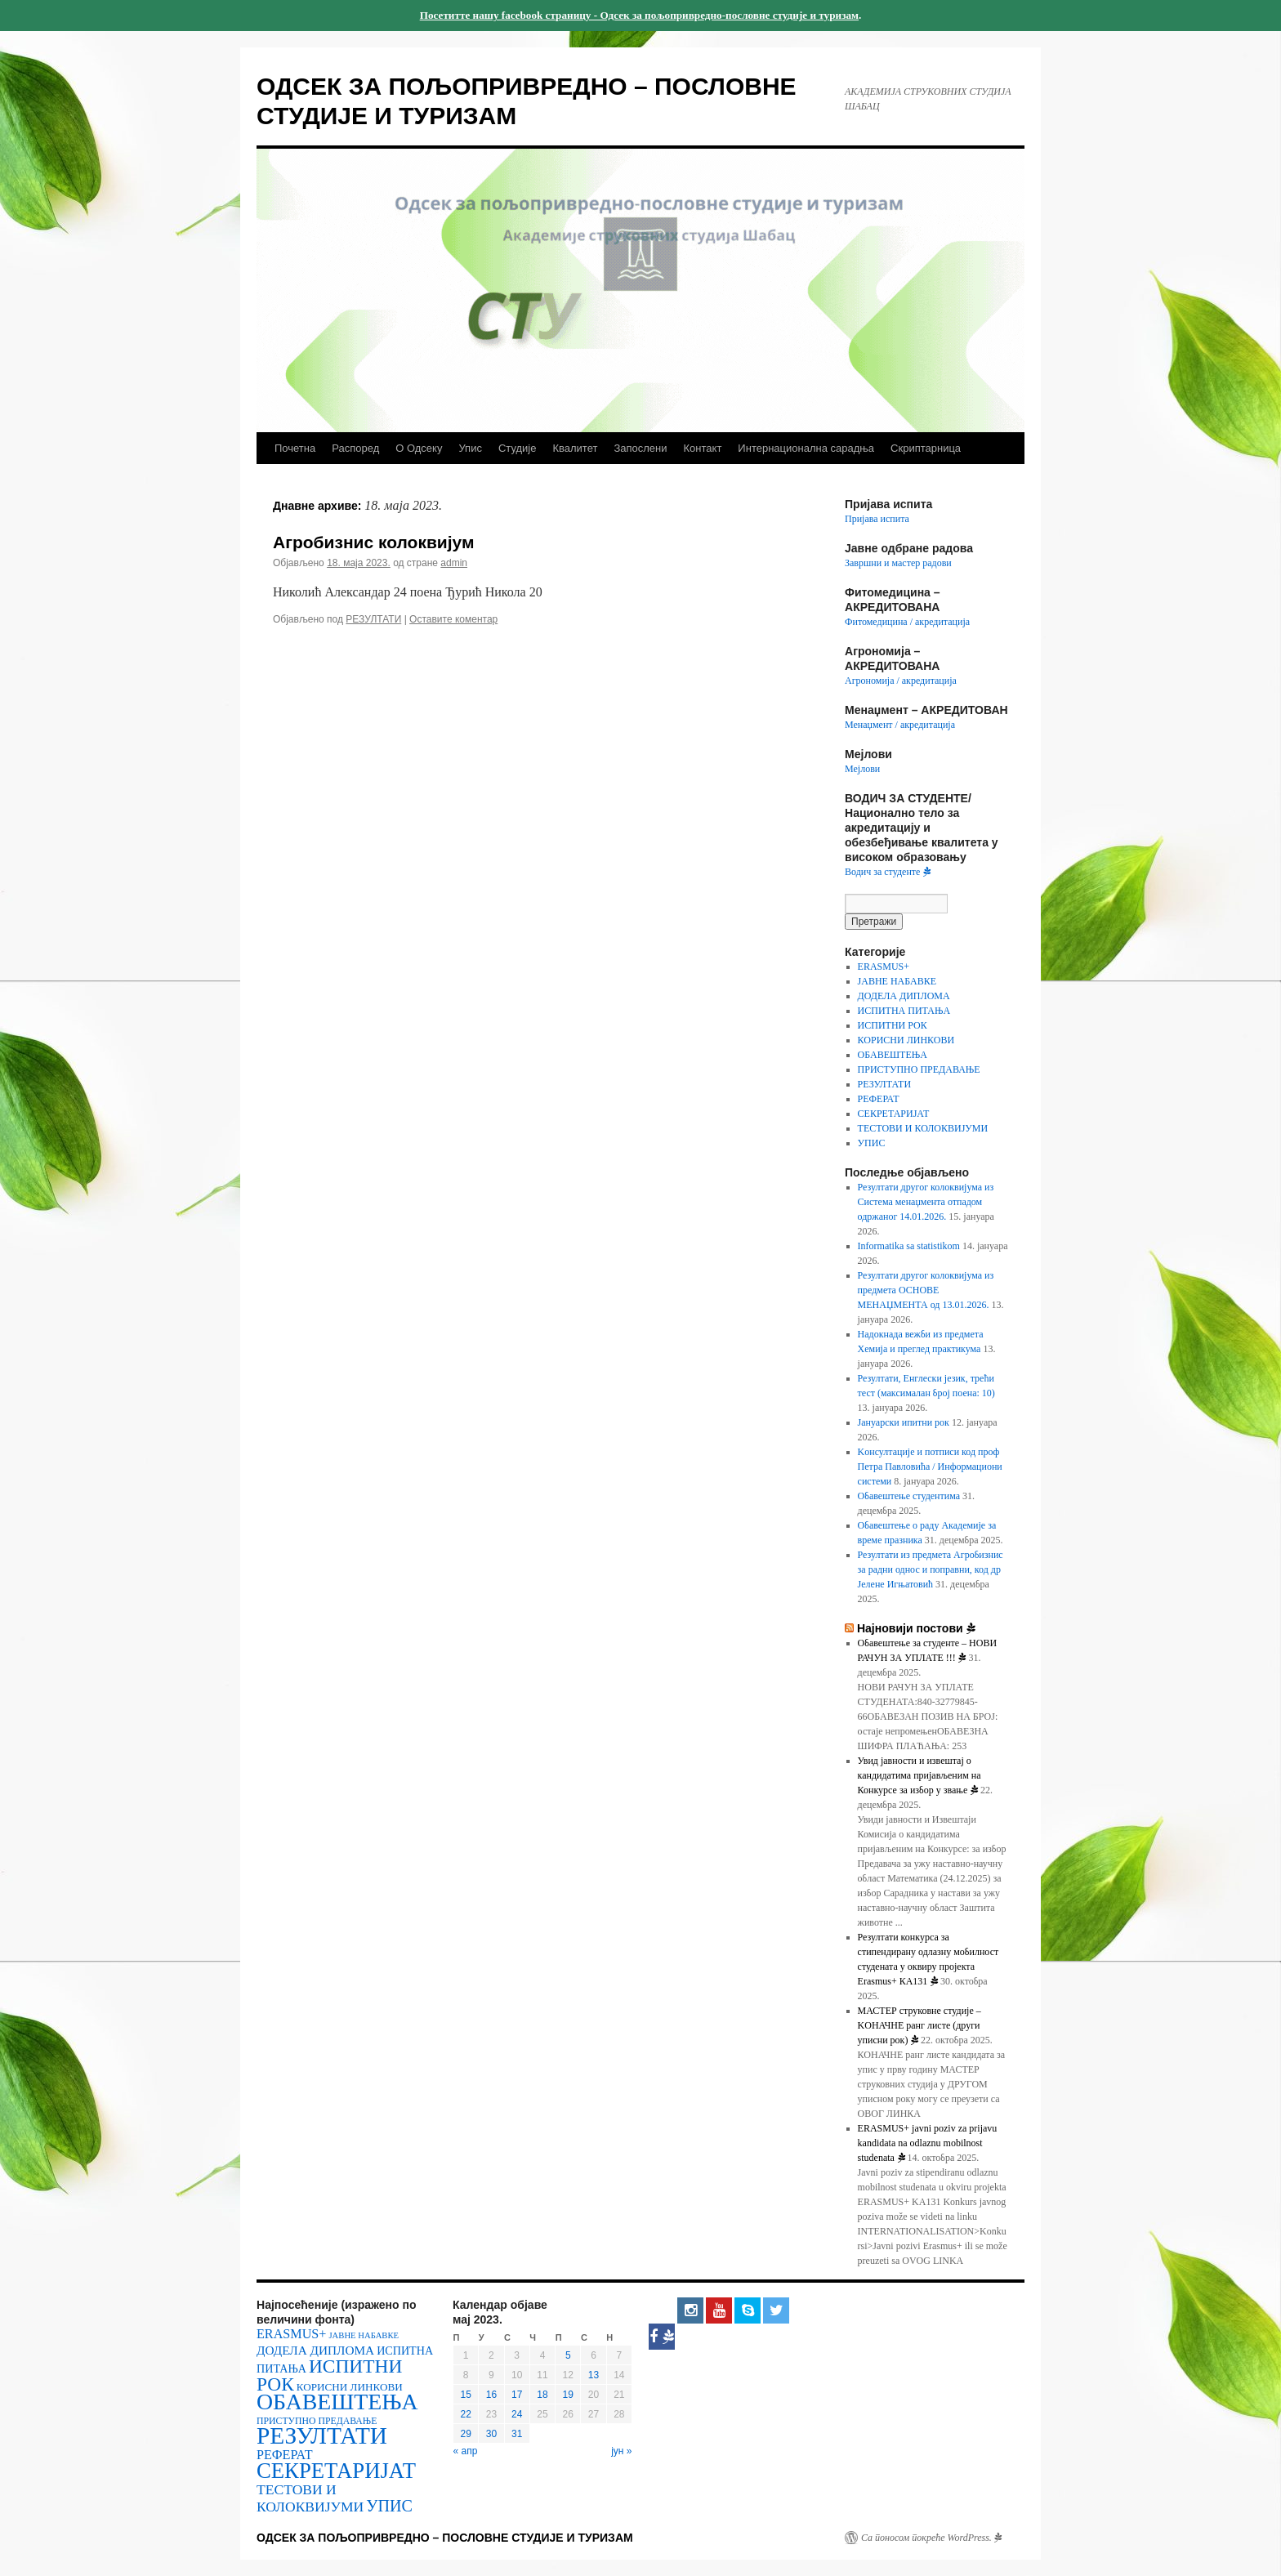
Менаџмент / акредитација (900, 724)
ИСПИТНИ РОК (892, 1025)
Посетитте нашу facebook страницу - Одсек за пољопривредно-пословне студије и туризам (639, 15)
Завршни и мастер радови (898, 563)
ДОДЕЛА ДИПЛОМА (904, 996)
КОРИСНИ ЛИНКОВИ (906, 1040)
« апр (465, 2451)
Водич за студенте (888, 871)
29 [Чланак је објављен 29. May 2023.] (465, 2434)
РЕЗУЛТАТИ (373, 619)
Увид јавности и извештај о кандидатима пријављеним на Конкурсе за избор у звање (919, 1775)
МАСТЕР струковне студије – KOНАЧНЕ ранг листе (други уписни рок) (919, 2025)
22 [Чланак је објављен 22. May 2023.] (465, 2414)
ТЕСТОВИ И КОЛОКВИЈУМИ (923, 1128)
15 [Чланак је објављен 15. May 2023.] (465, 2394)
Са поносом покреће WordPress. (931, 2537)
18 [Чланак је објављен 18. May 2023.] (542, 2394)
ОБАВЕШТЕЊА (892, 1054)
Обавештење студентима (909, 1496)
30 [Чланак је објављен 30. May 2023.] (491, 2434)
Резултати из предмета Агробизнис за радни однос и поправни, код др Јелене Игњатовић (930, 1569)
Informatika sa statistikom (909, 1246)
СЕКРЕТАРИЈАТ (894, 1113)
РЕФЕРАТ (878, 1099)
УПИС (872, 1143)
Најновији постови (916, 1628)
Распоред (355, 448)
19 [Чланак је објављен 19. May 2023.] (568, 2394)
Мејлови (862, 769)
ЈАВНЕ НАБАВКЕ (897, 981)
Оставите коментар (453, 619)
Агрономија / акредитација (901, 680)
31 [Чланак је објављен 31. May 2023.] (516, 2434)
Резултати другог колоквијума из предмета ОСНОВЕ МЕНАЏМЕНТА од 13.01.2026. (926, 1290)
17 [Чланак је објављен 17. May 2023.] (516, 2394)
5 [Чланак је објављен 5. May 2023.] (568, 2355)
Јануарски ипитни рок (903, 1422)
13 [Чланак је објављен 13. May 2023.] (593, 2375)
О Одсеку (418, 448)
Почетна (294, 448)
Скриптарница (925, 448)
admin (453, 563)
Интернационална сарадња (806, 448)
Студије (517, 448)
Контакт (703, 448)
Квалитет (574, 448)
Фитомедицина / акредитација (907, 621)
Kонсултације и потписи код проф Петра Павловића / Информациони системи (930, 1466)
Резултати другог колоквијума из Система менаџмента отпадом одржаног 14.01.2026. (926, 1201)
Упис (469, 448)
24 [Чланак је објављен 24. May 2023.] (516, 2414)
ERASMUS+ (883, 966)
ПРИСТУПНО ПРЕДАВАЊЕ (919, 1069)
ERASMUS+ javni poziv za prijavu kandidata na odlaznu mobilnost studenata (928, 2143)
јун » (621, 2451)
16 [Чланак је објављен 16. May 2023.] (491, 2394)
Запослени (640, 448)
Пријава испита (877, 519)
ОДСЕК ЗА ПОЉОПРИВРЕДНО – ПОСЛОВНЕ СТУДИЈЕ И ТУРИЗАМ (445, 2537)
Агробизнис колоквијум (374, 542)
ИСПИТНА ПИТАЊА (904, 1010)
